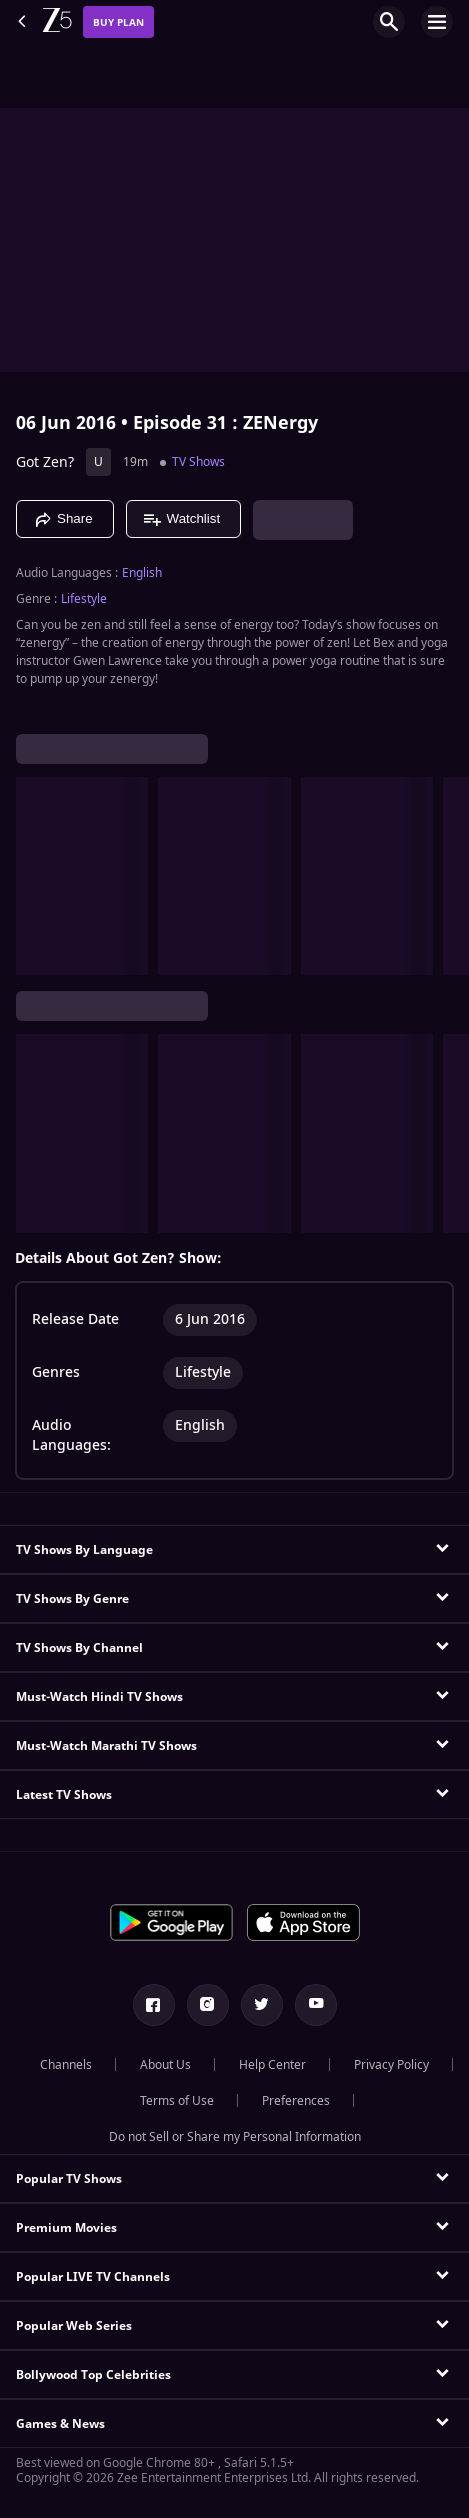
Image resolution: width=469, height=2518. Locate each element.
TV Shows (198, 462)
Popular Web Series (74, 2326)
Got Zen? (45, 462)
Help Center (272, 2065)
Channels (66, 2065)
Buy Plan (118, 22)
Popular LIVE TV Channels (93, 2277)
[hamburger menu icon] (437, 22)
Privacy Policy (391, 2065)
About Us (165, 2065)
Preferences (296, 2101)
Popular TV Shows (69, 2179)
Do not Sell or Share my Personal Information (235, 2137)
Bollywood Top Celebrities (93, 2375)
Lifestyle (84, 599)
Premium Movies (66, 2228)
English (142, 573)
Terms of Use (177, 2101)
